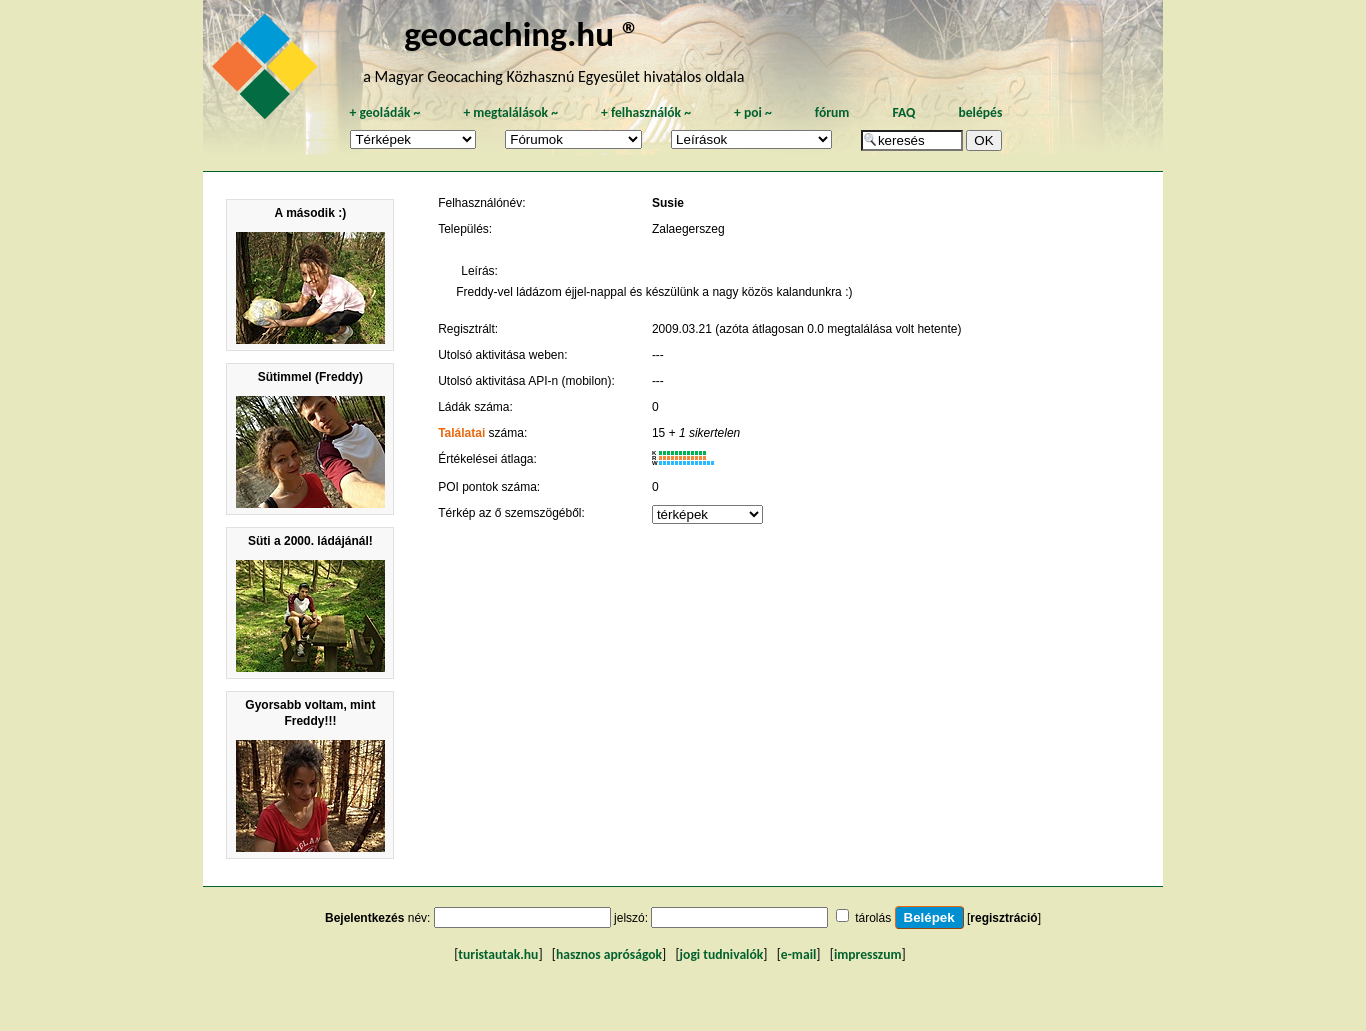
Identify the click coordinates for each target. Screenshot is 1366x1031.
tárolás (873, 918)
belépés (980, 112)
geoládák (384, 112)
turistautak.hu (498, 954)
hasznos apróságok (609, 954)
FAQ (903, 112)
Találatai (461, 433)
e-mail (798, 954)
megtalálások (510, 112)
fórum (832, 112)
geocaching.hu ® (522, 33)
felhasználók (646, 112)
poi (753, 112)
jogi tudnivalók (722, 954)
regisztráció (1003, 918)
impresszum (868, 954)
